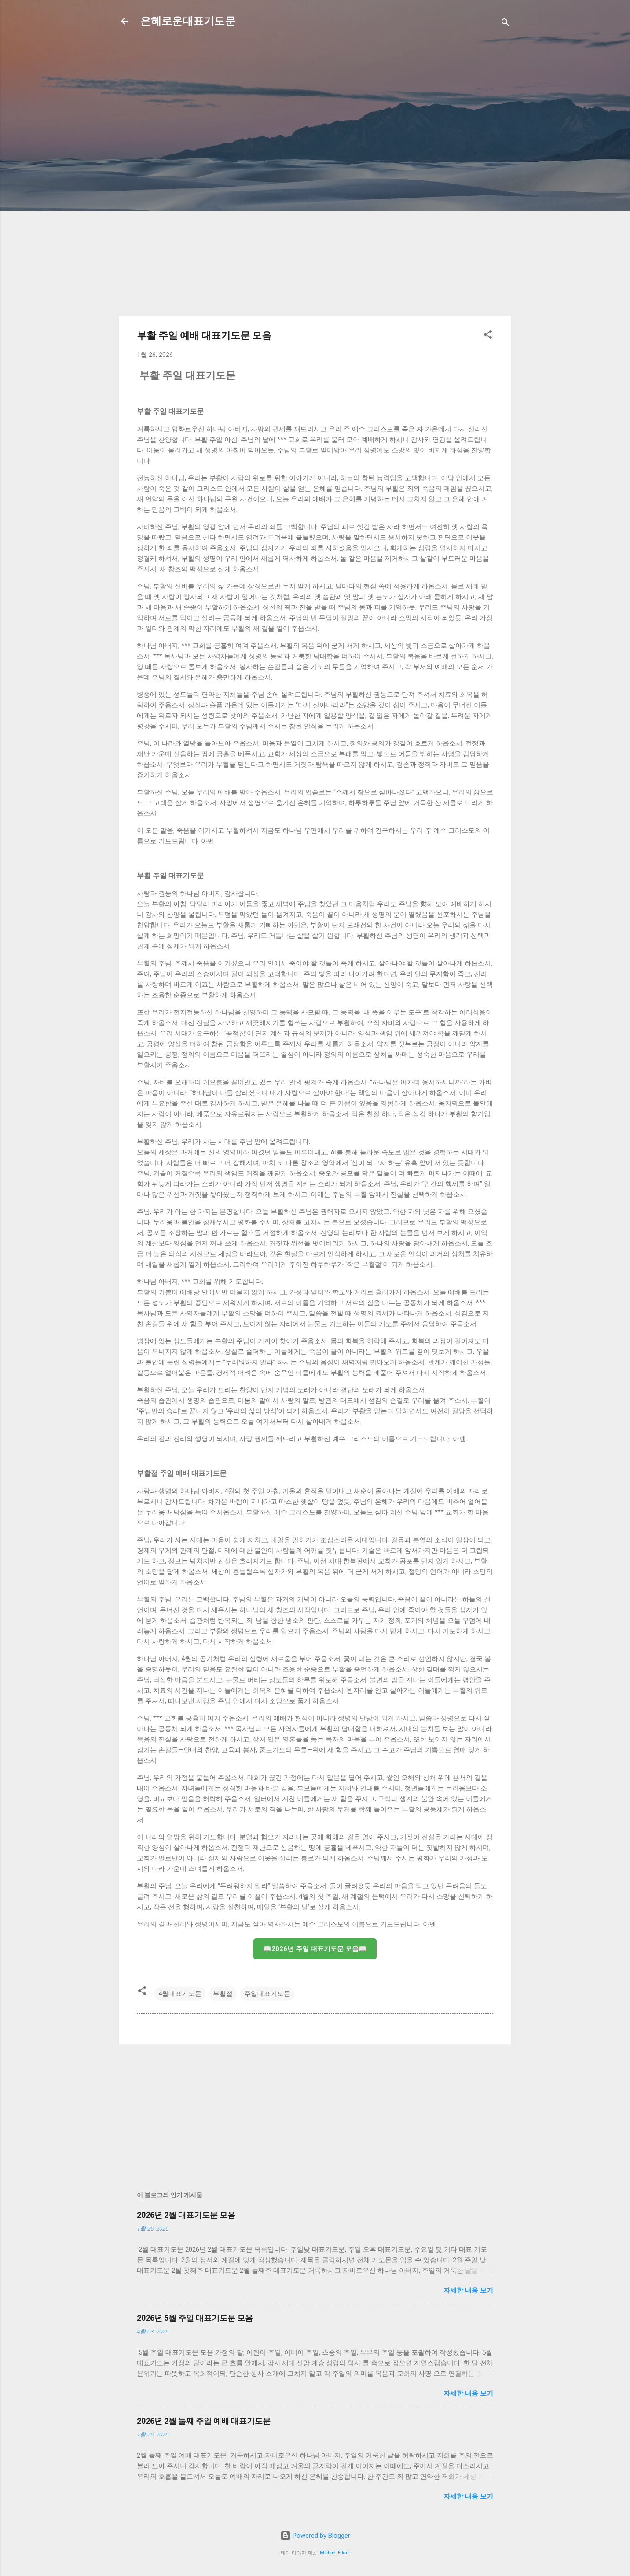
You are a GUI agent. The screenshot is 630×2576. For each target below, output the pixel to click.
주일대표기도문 (267, 1994)
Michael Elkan (335, 2553)
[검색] (505, 24)
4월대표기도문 (179, 1994)
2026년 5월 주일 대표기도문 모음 (195, 2317)
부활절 (223, 1994)
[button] (488, 336)
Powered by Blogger (315, 2535)
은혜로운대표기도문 (187, 21)
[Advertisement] (191, 163)
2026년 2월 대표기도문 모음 (186, 2215)
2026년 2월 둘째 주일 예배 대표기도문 (204, 2420)
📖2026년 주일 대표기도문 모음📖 (315, 1949)
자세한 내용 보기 (468, 2290)
